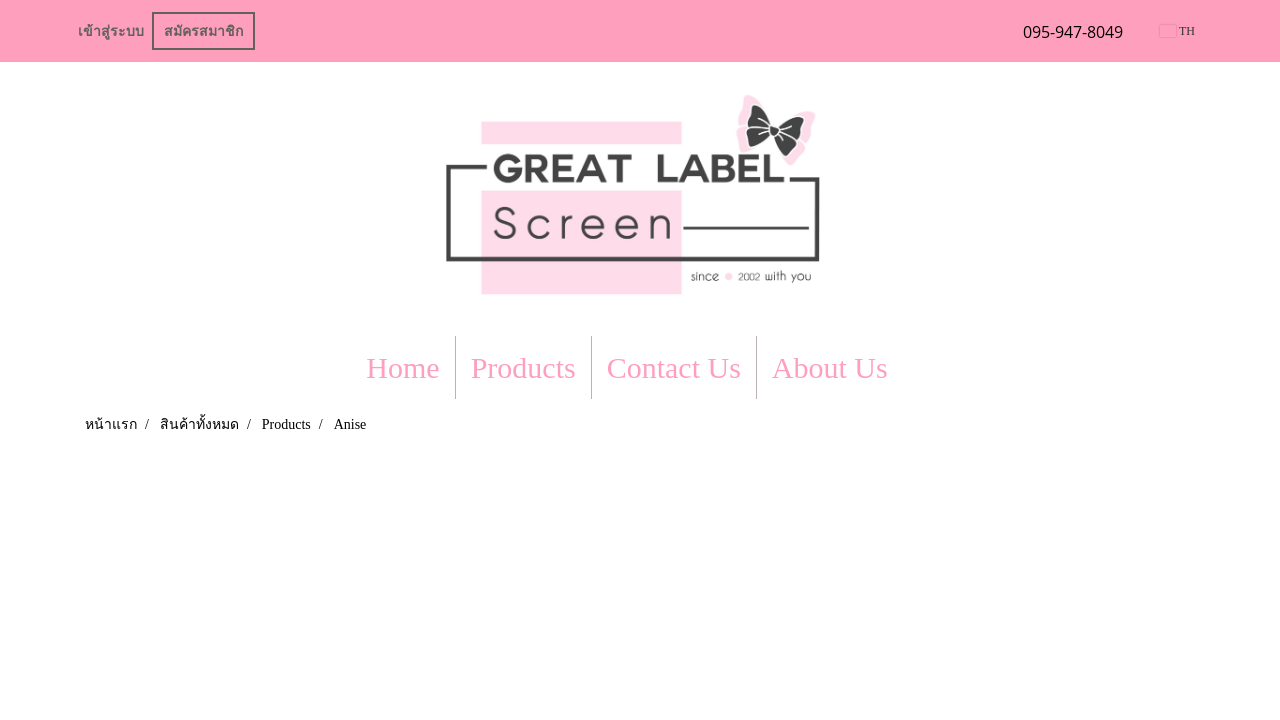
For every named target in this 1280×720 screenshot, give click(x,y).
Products (523, 367)
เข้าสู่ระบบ (111, 31)
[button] (921, 368)
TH (1177, 31)
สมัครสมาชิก (203, 31)
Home (402, 367)
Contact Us (674, 367)
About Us (830, 367)
